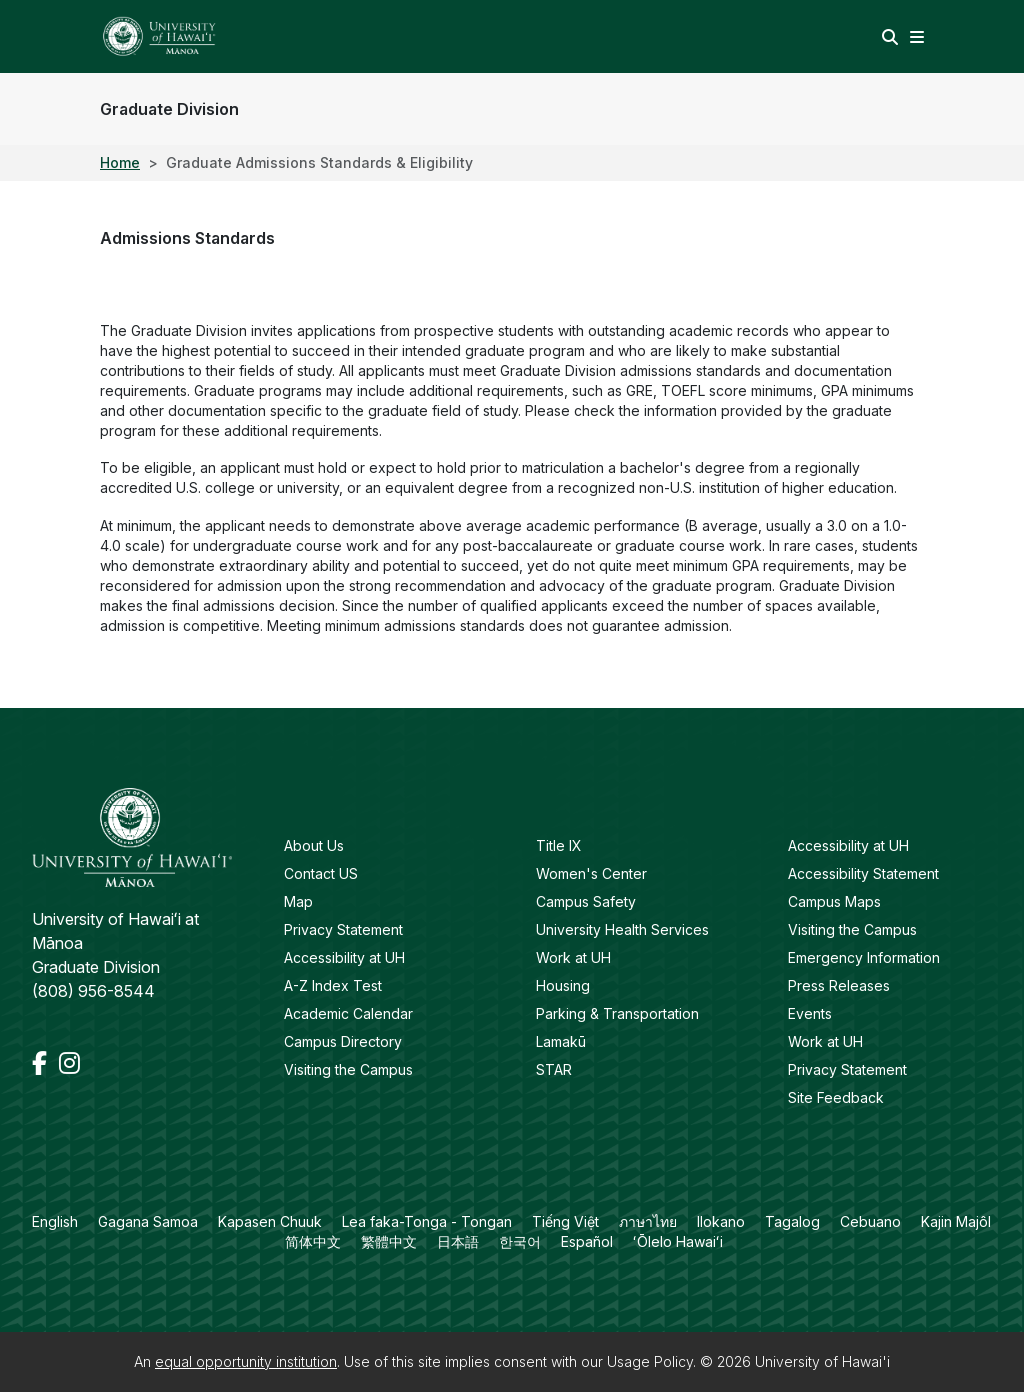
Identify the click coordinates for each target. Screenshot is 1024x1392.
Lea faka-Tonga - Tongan (427, 1221)
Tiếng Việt (565, 1221)
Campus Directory (343, 1041)
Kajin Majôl (956, 1221)
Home (120, 162)
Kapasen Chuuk (270, 1221)
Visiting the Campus (348, 1069)
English (55, 1221)
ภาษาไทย (648, 1221)
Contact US (321, 873)
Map (298, 901)
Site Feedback (836, 1097)
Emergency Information (864, 957)
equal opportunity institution (246, 1361)
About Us (314, 845)
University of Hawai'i (822, 1361)
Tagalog (792, 1221)
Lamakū (561, 1041)
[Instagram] (69, 1063)
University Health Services (622, 929)
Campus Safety (586, 901)
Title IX (559, 845)
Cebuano (870, 1221)
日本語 (458, 1241)
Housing (563, 985)
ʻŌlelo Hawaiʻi (678, 1241)
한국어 (520, 1241)
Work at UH (573, 957)
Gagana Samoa (148, 1221)
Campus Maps (834, 901)
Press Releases (839, 985)
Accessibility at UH (344, 957)
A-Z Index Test (333, 985)
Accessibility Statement (863, 873)
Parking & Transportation (617, 1013)
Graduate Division (169, 109)
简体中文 (313, 1241)
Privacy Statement (343, 929)
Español (587, 1241)
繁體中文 (389, 1241)
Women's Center (591, 873)
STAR (554, 1069)
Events (810, 1013)
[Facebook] (41, 1063)
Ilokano (721, 1221)
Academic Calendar (348, 1013)
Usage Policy (650, 1361)
